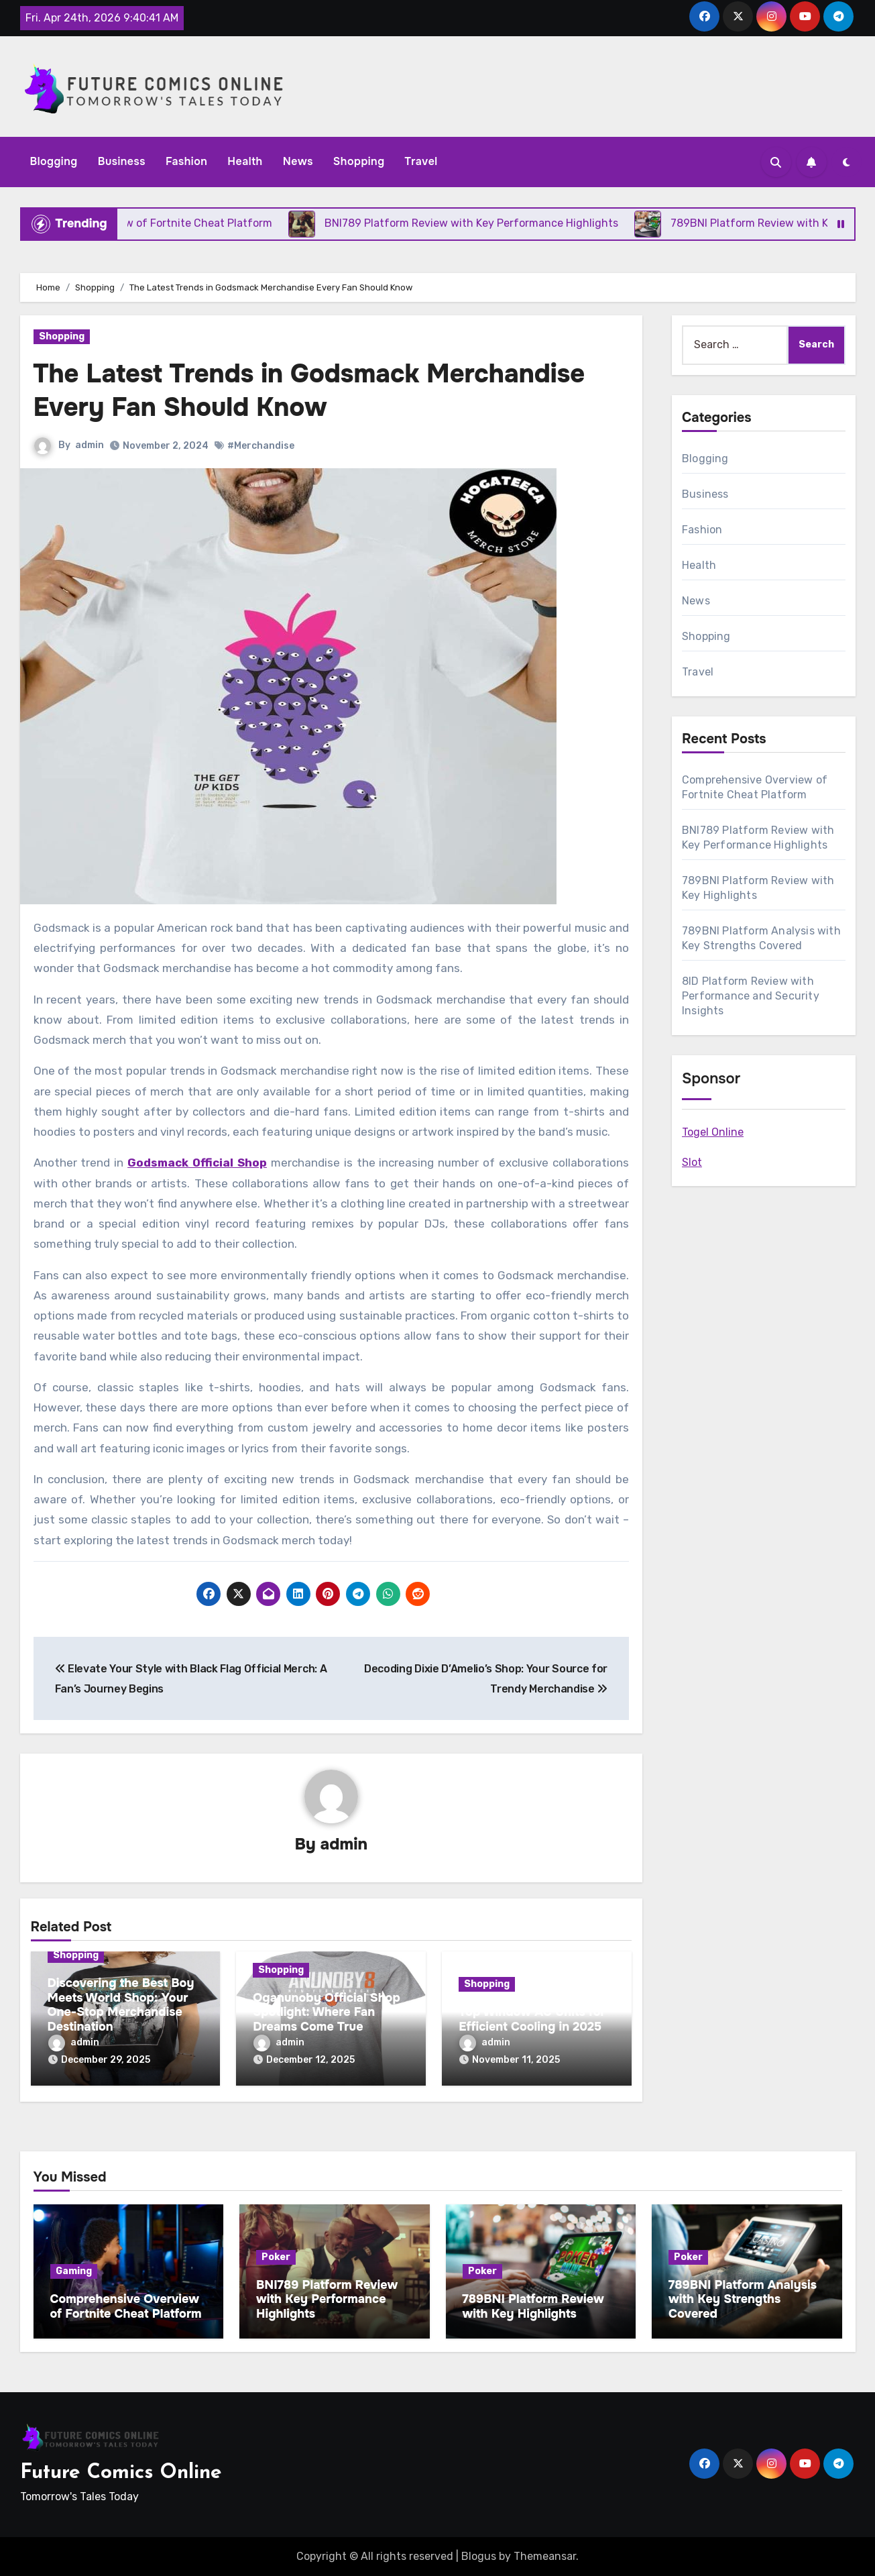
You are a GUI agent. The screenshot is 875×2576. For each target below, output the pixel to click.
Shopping (359, 161)
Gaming (74, 2271)
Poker (275, 2257)
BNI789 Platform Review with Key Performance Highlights (327, 2299)
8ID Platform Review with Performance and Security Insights (750, 996)
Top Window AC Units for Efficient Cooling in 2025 (532, 2019)
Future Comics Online (121, 2473)
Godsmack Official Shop (197, 1162)
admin (89, 445)
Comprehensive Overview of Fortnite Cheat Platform (126, 2306)
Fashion (186, 161)
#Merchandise (260, 445)
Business (121, 161)
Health (244, 161)
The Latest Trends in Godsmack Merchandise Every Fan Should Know (309, 390)
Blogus (478, 2556)
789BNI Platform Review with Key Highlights (533, 2306)
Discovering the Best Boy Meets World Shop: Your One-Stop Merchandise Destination (121, 2005)
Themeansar (545, 2556)
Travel (421, 161)
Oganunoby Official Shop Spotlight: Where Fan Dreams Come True (326, 2012)
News (298, 161)
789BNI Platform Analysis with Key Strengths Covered (742, 2299)
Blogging (54, 161)
